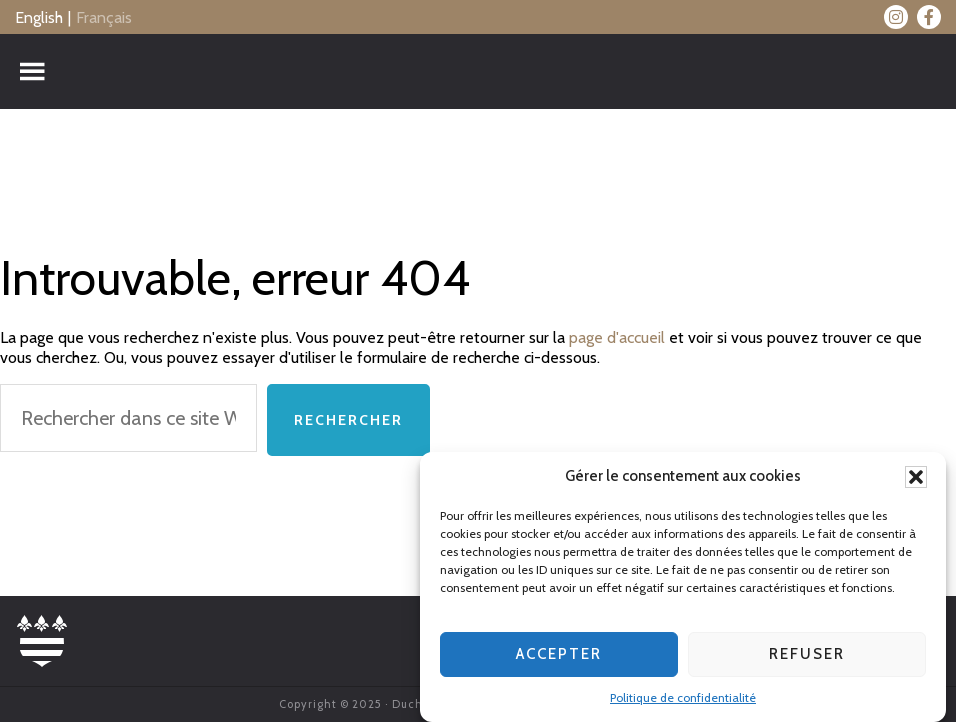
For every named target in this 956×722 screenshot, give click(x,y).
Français (104, 17)
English (39, 17)
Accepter (559, 657)
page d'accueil (617, 337)
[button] (916, 479)
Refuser (807, 657)
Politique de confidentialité (683, 699)
